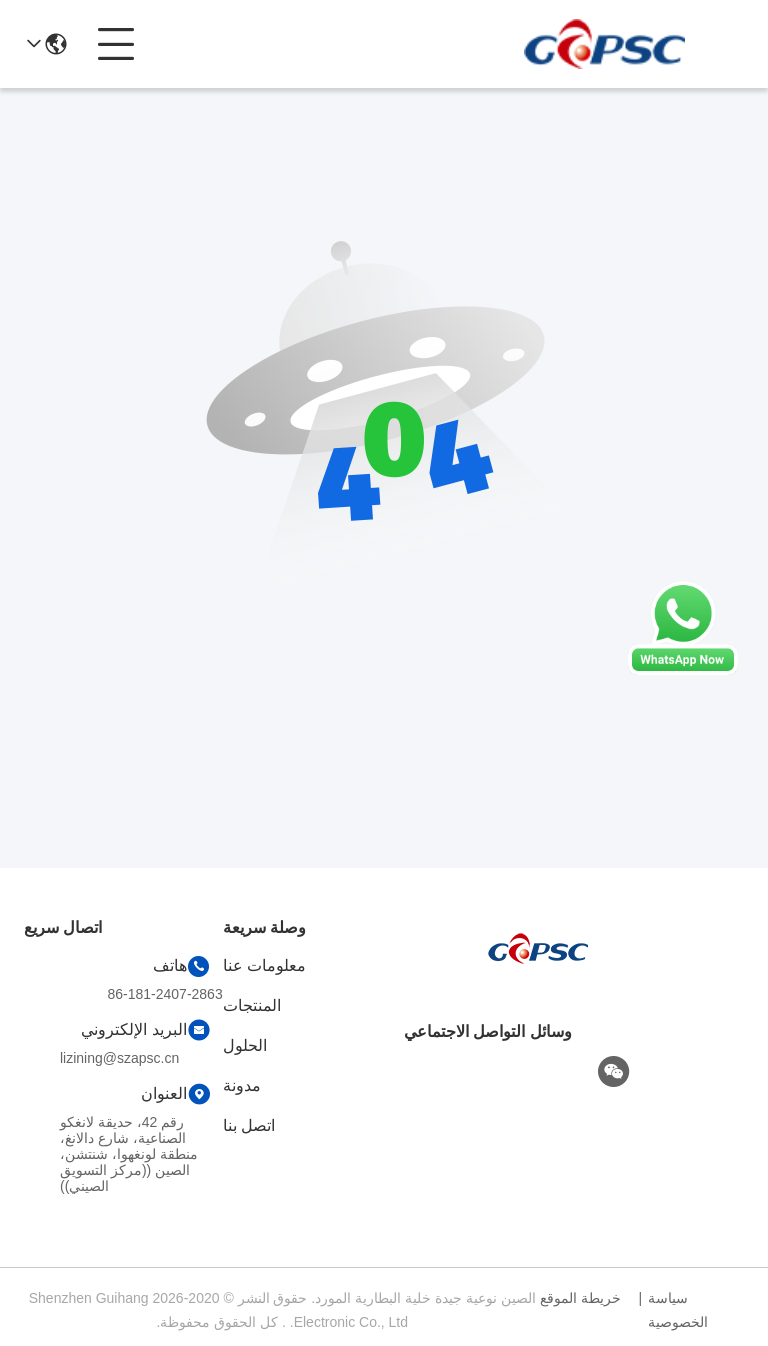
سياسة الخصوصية (678, 1310)
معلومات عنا (264, 965)
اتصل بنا (249, 1125)
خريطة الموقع (580, 1298)
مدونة (242, 1085)
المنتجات (252, 1005)
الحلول (245, 1045)
